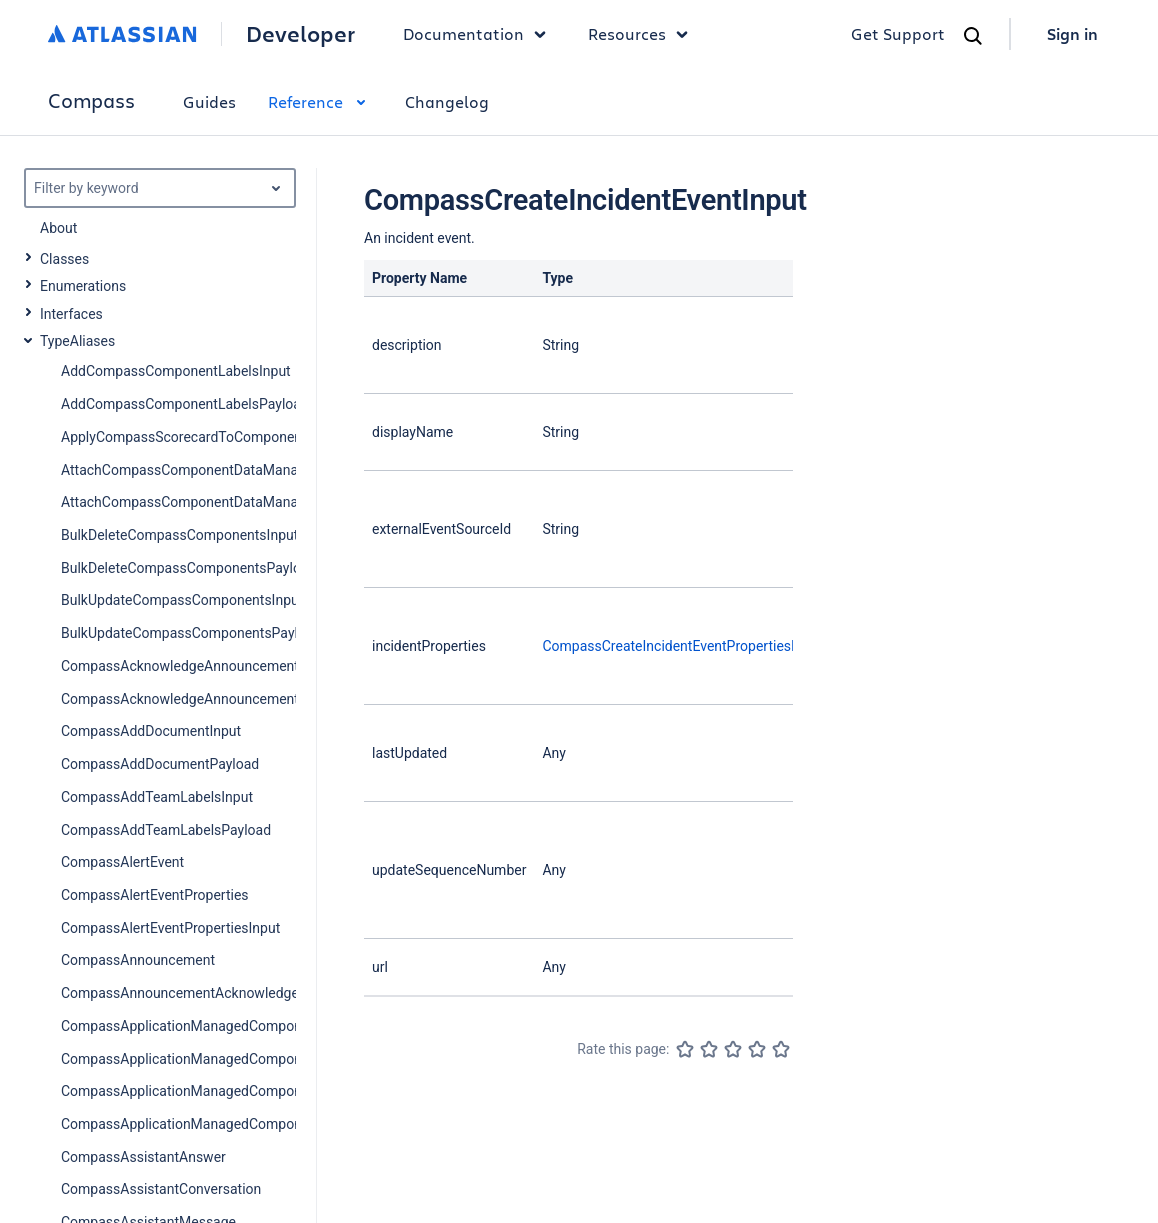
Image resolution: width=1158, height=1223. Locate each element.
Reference (320, 101)
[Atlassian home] (122, 34)
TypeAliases (77, 341)
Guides (209, 101)
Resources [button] (643, 34)
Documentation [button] (479, 34)
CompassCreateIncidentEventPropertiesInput (682, 646)
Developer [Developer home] (300, 34)
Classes (64, 259)
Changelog (447, 101)
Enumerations (83, 286)
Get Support (898, 33)
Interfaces (71, 314)
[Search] (973, 36)
